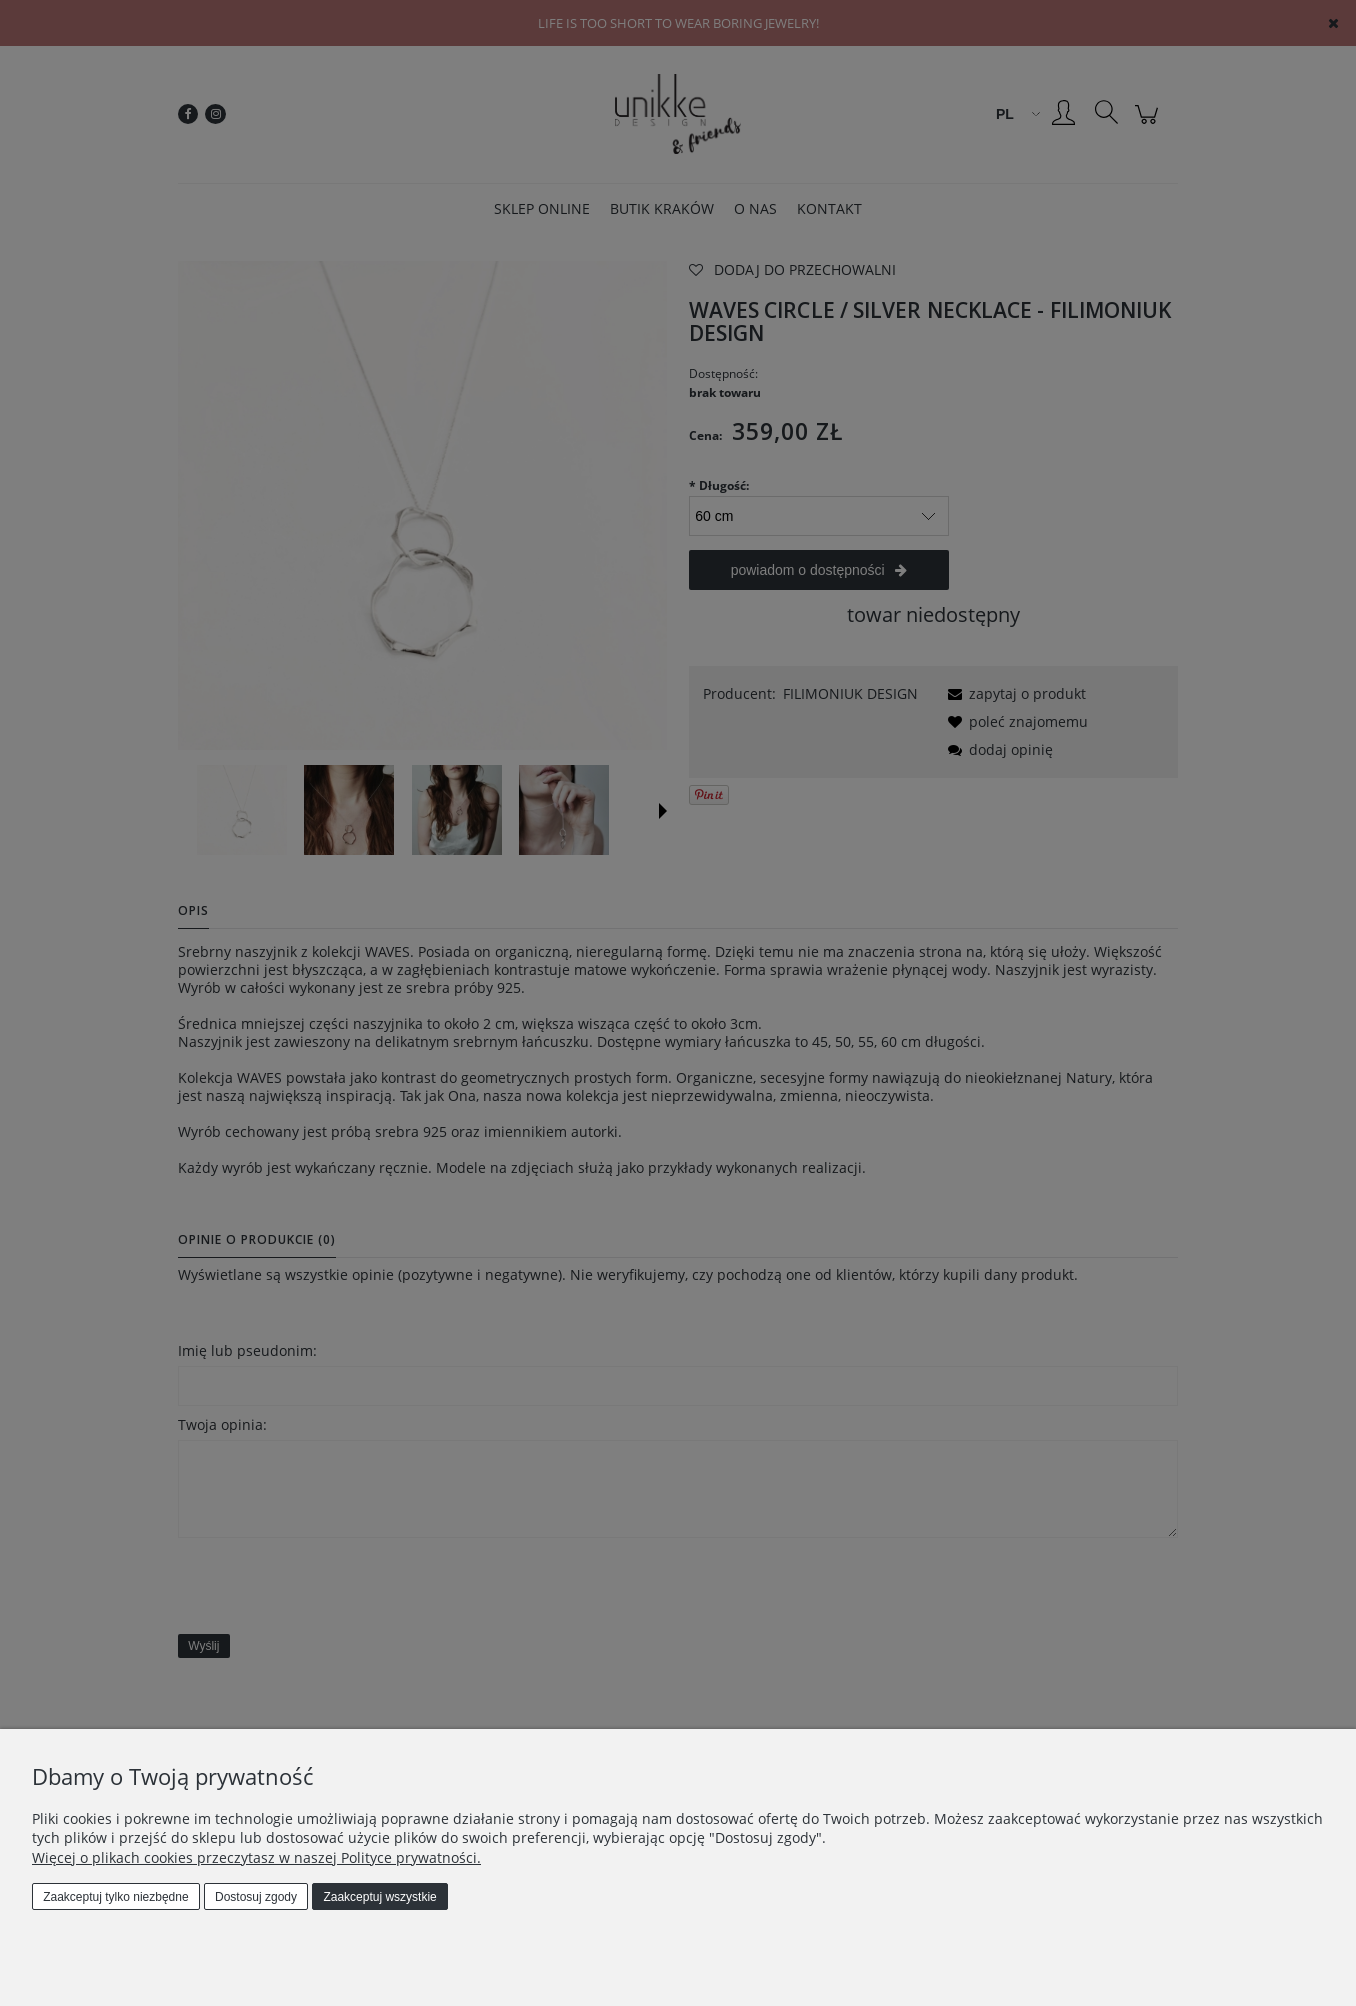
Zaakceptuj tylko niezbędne (115, 1897)
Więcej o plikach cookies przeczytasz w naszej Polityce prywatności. (256, 1857)
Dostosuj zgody (256, 1897)
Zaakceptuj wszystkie (379, 1897)
